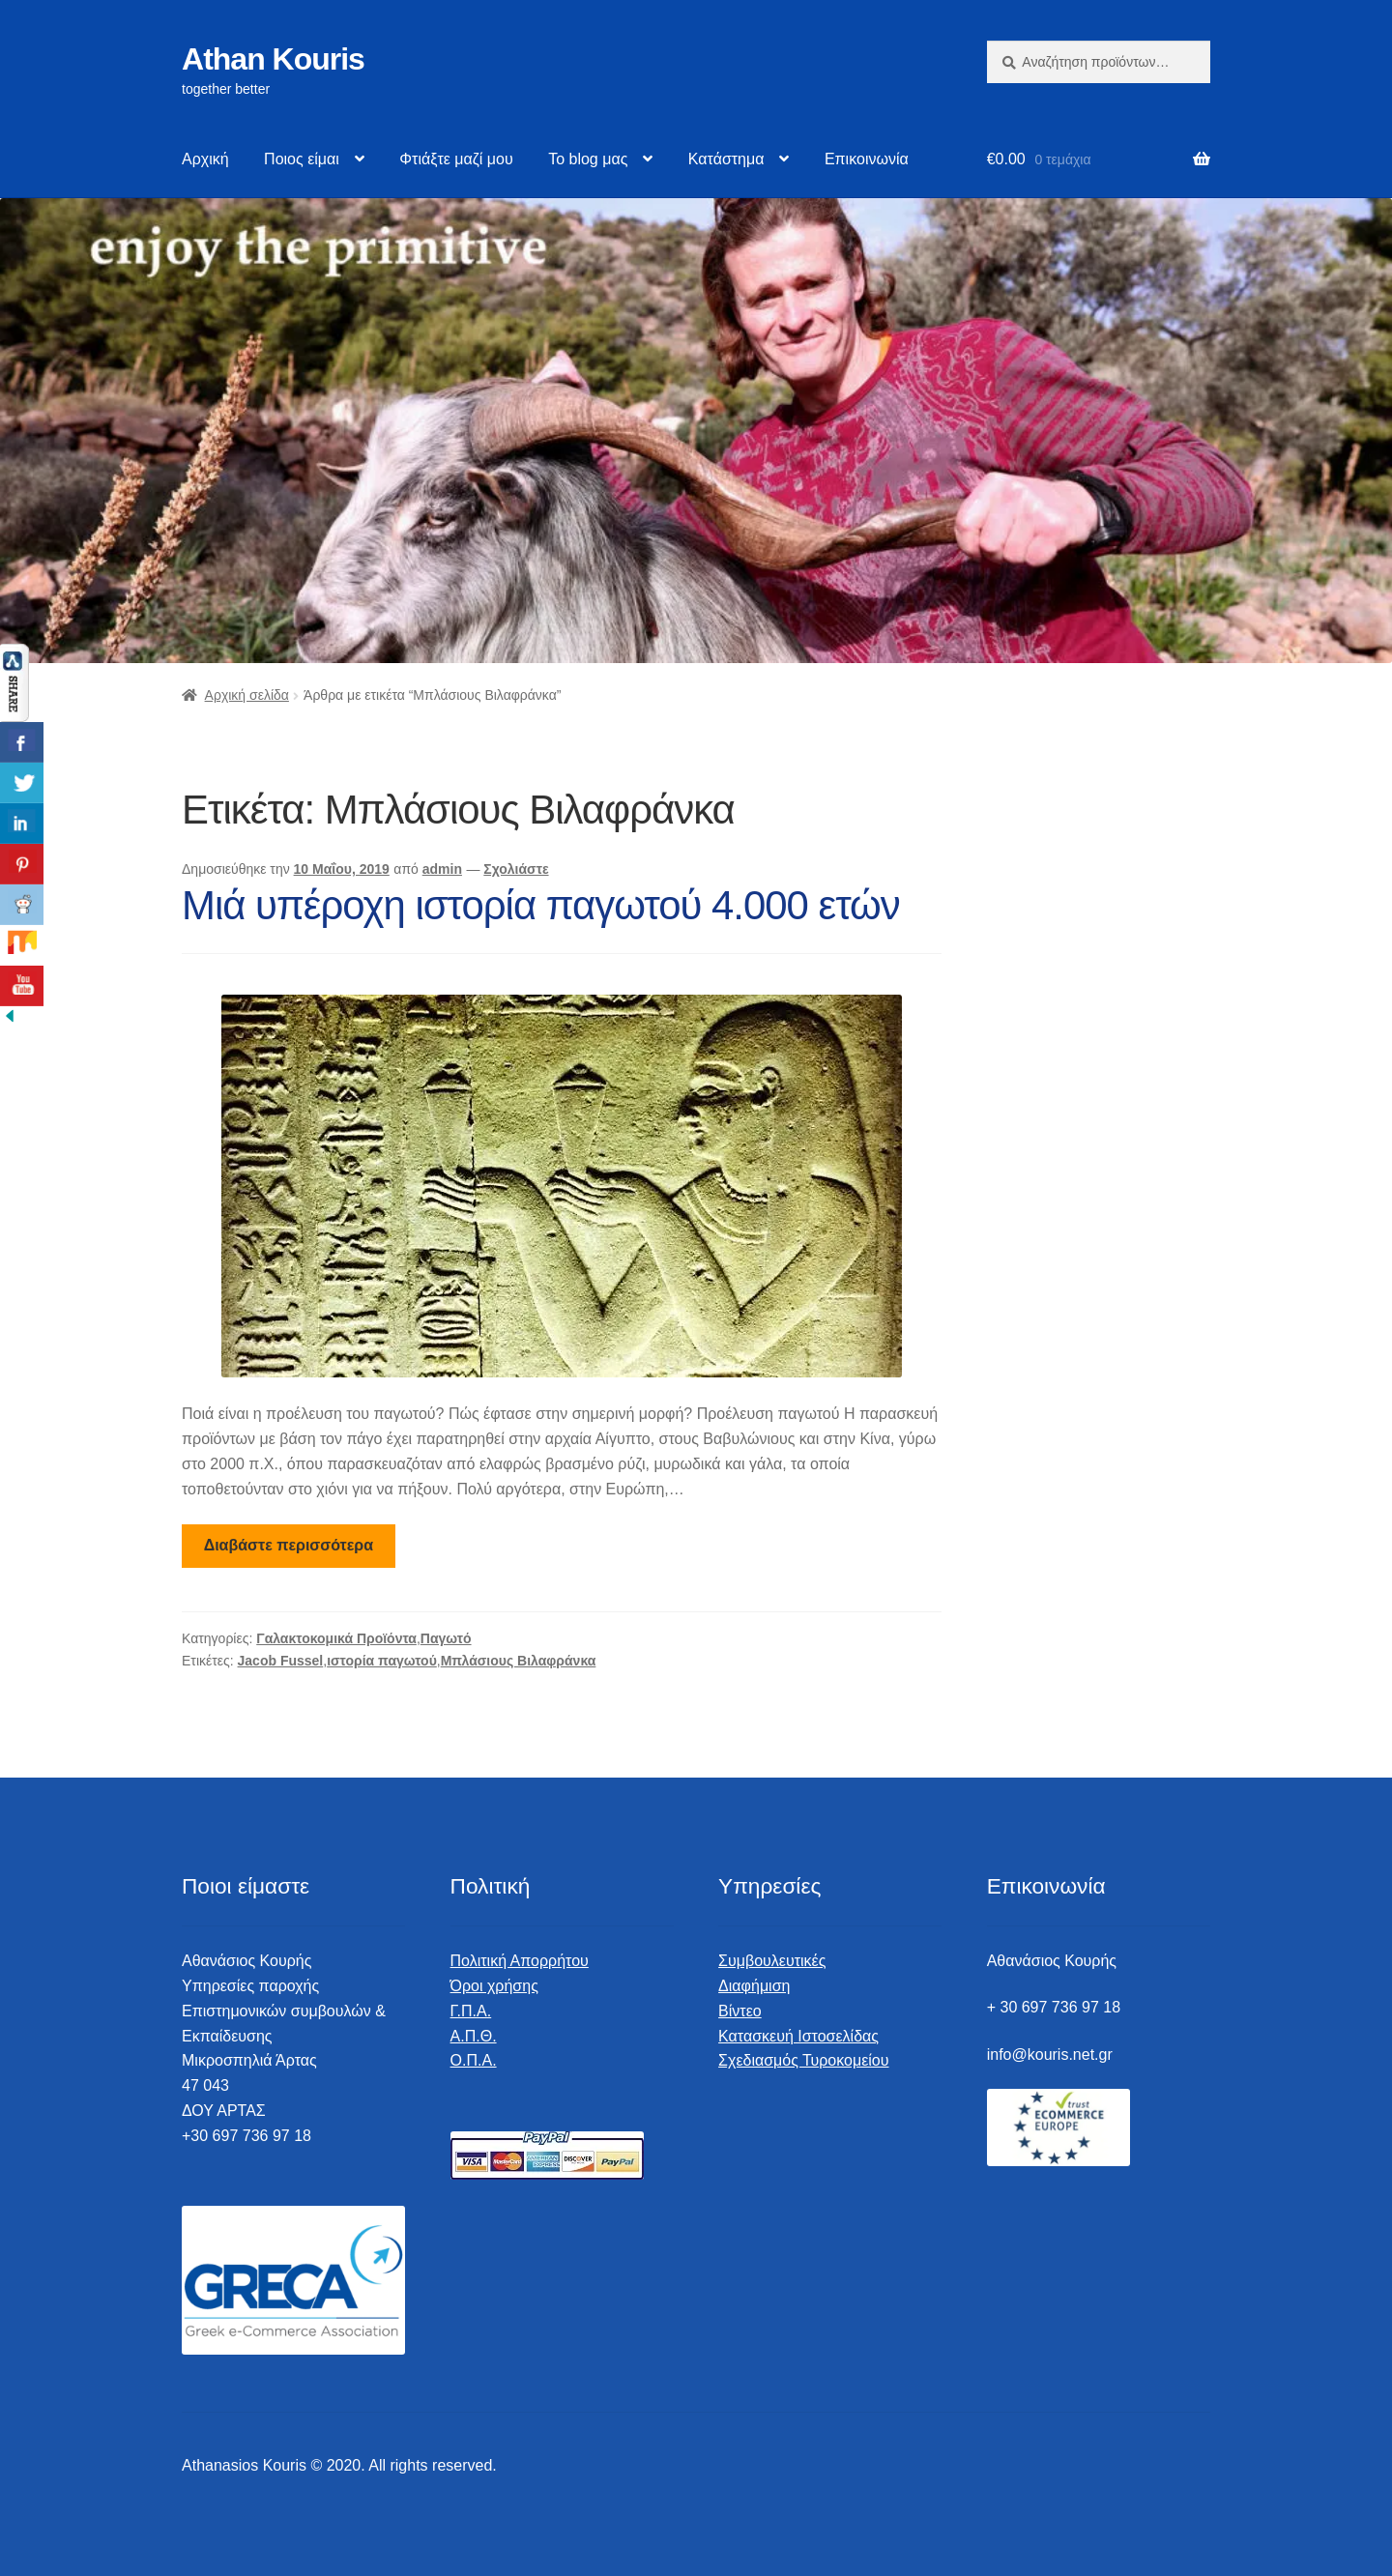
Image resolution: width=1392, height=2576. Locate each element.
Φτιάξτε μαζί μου (455, 159)
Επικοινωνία (867, 159)
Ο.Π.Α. (473, 2060)
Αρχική (205, 159)
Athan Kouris (273, 59)
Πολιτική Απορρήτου (519, 1961)
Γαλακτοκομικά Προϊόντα (336, 1638)
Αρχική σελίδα (247, 695)
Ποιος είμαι (301, 159)
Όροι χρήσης (494, 1986)
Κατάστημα (726, 159)
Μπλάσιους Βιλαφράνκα (518, 1660)
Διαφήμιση (754, 1986)
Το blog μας (587, 159)
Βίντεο (740, 2011)
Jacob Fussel (281, 1660)
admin (442, 869)
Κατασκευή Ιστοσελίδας (798, 2036)
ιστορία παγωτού (382, 1660)
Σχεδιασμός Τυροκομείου (803, 2060)
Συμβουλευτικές (772, 1961)
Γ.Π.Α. (471, 2011)
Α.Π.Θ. (473, 2036)
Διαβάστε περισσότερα (288, 1545)
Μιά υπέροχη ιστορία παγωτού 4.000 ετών (541, 905)
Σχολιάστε (515, 869)
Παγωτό (446, 1638)
